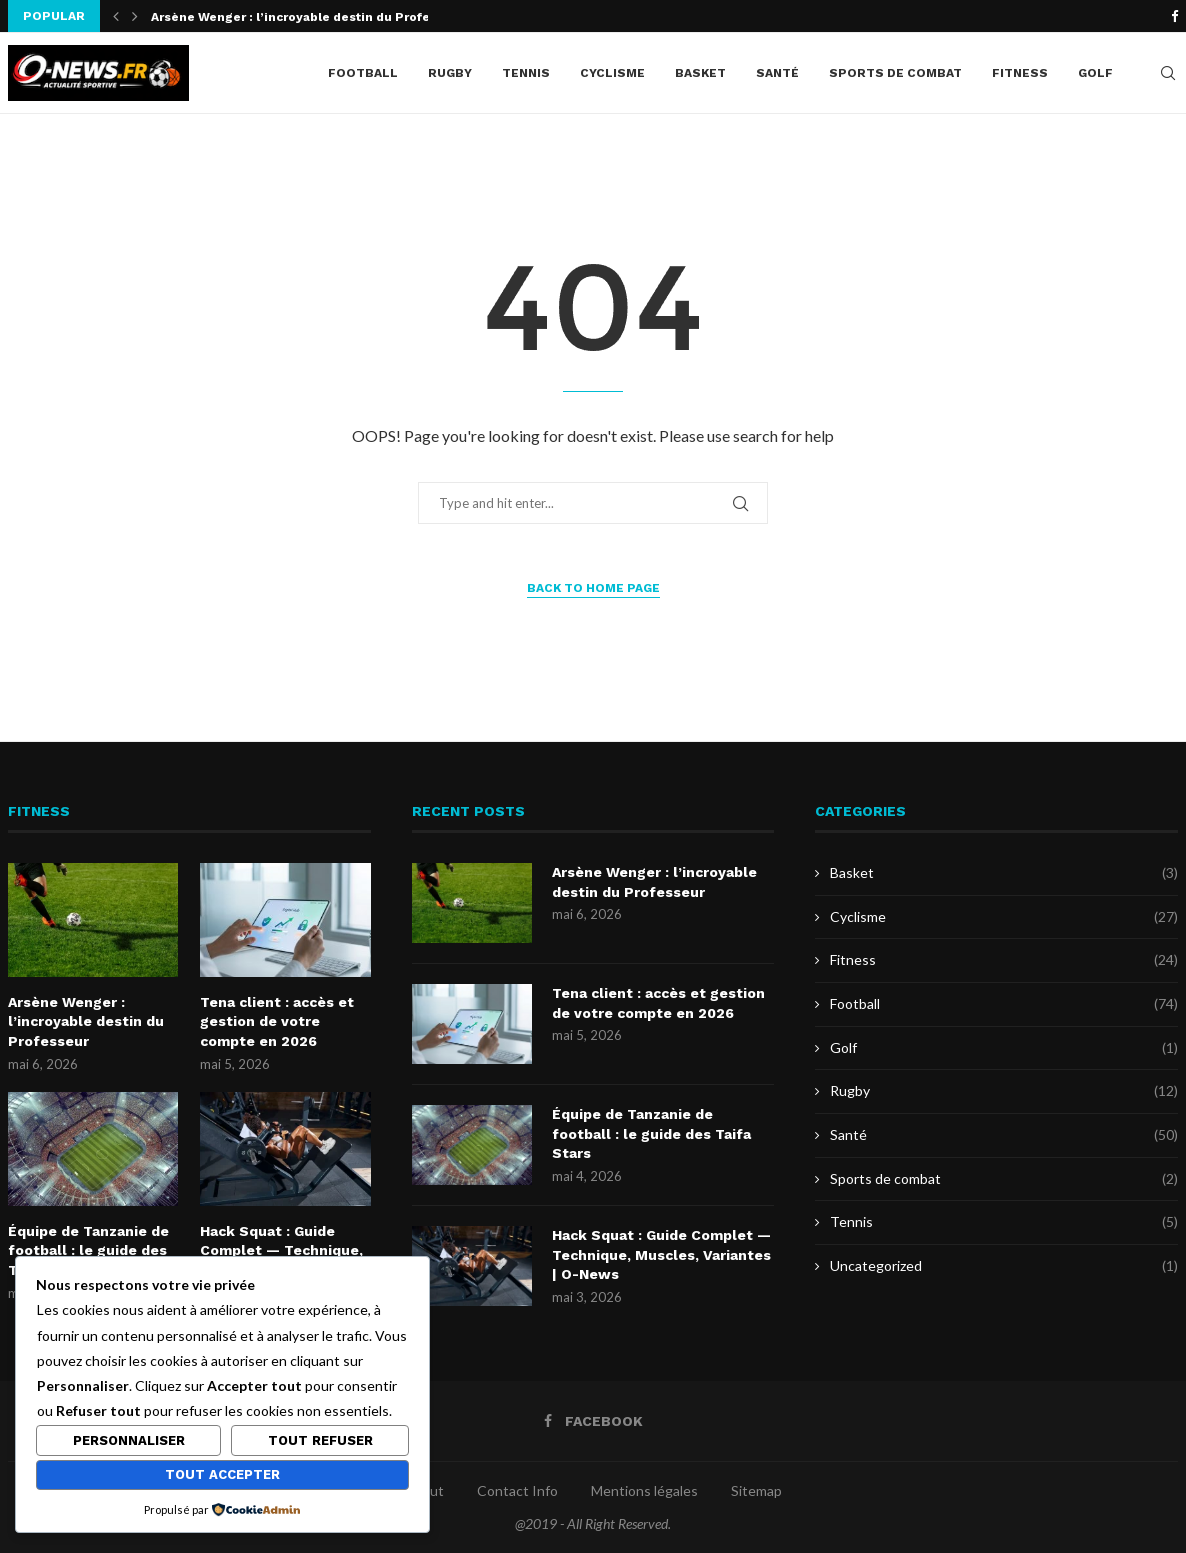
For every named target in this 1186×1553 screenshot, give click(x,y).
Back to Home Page (593, 588)
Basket (700, 73)
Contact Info (517, 1490)
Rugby (450, 73)
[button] (116, 16)
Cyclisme (612, 73)
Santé (777, 73)
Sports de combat (895, 73)
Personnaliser (129, 1440)
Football (363, 73)
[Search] (1168, 73)
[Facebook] (1174, 16)
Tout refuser (320, 1440)
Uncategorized (1004, 1266)
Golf (1095, 73)
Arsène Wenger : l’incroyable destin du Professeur (308, 17)
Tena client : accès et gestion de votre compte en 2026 (277, 1021)
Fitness (1020, 73)
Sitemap (756, 1490)
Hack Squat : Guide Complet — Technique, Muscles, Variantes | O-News (661, 1254)
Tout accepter (222, 1474)
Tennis (526, 73)
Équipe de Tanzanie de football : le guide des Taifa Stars (88, 1250)
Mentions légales (644, 1490)
